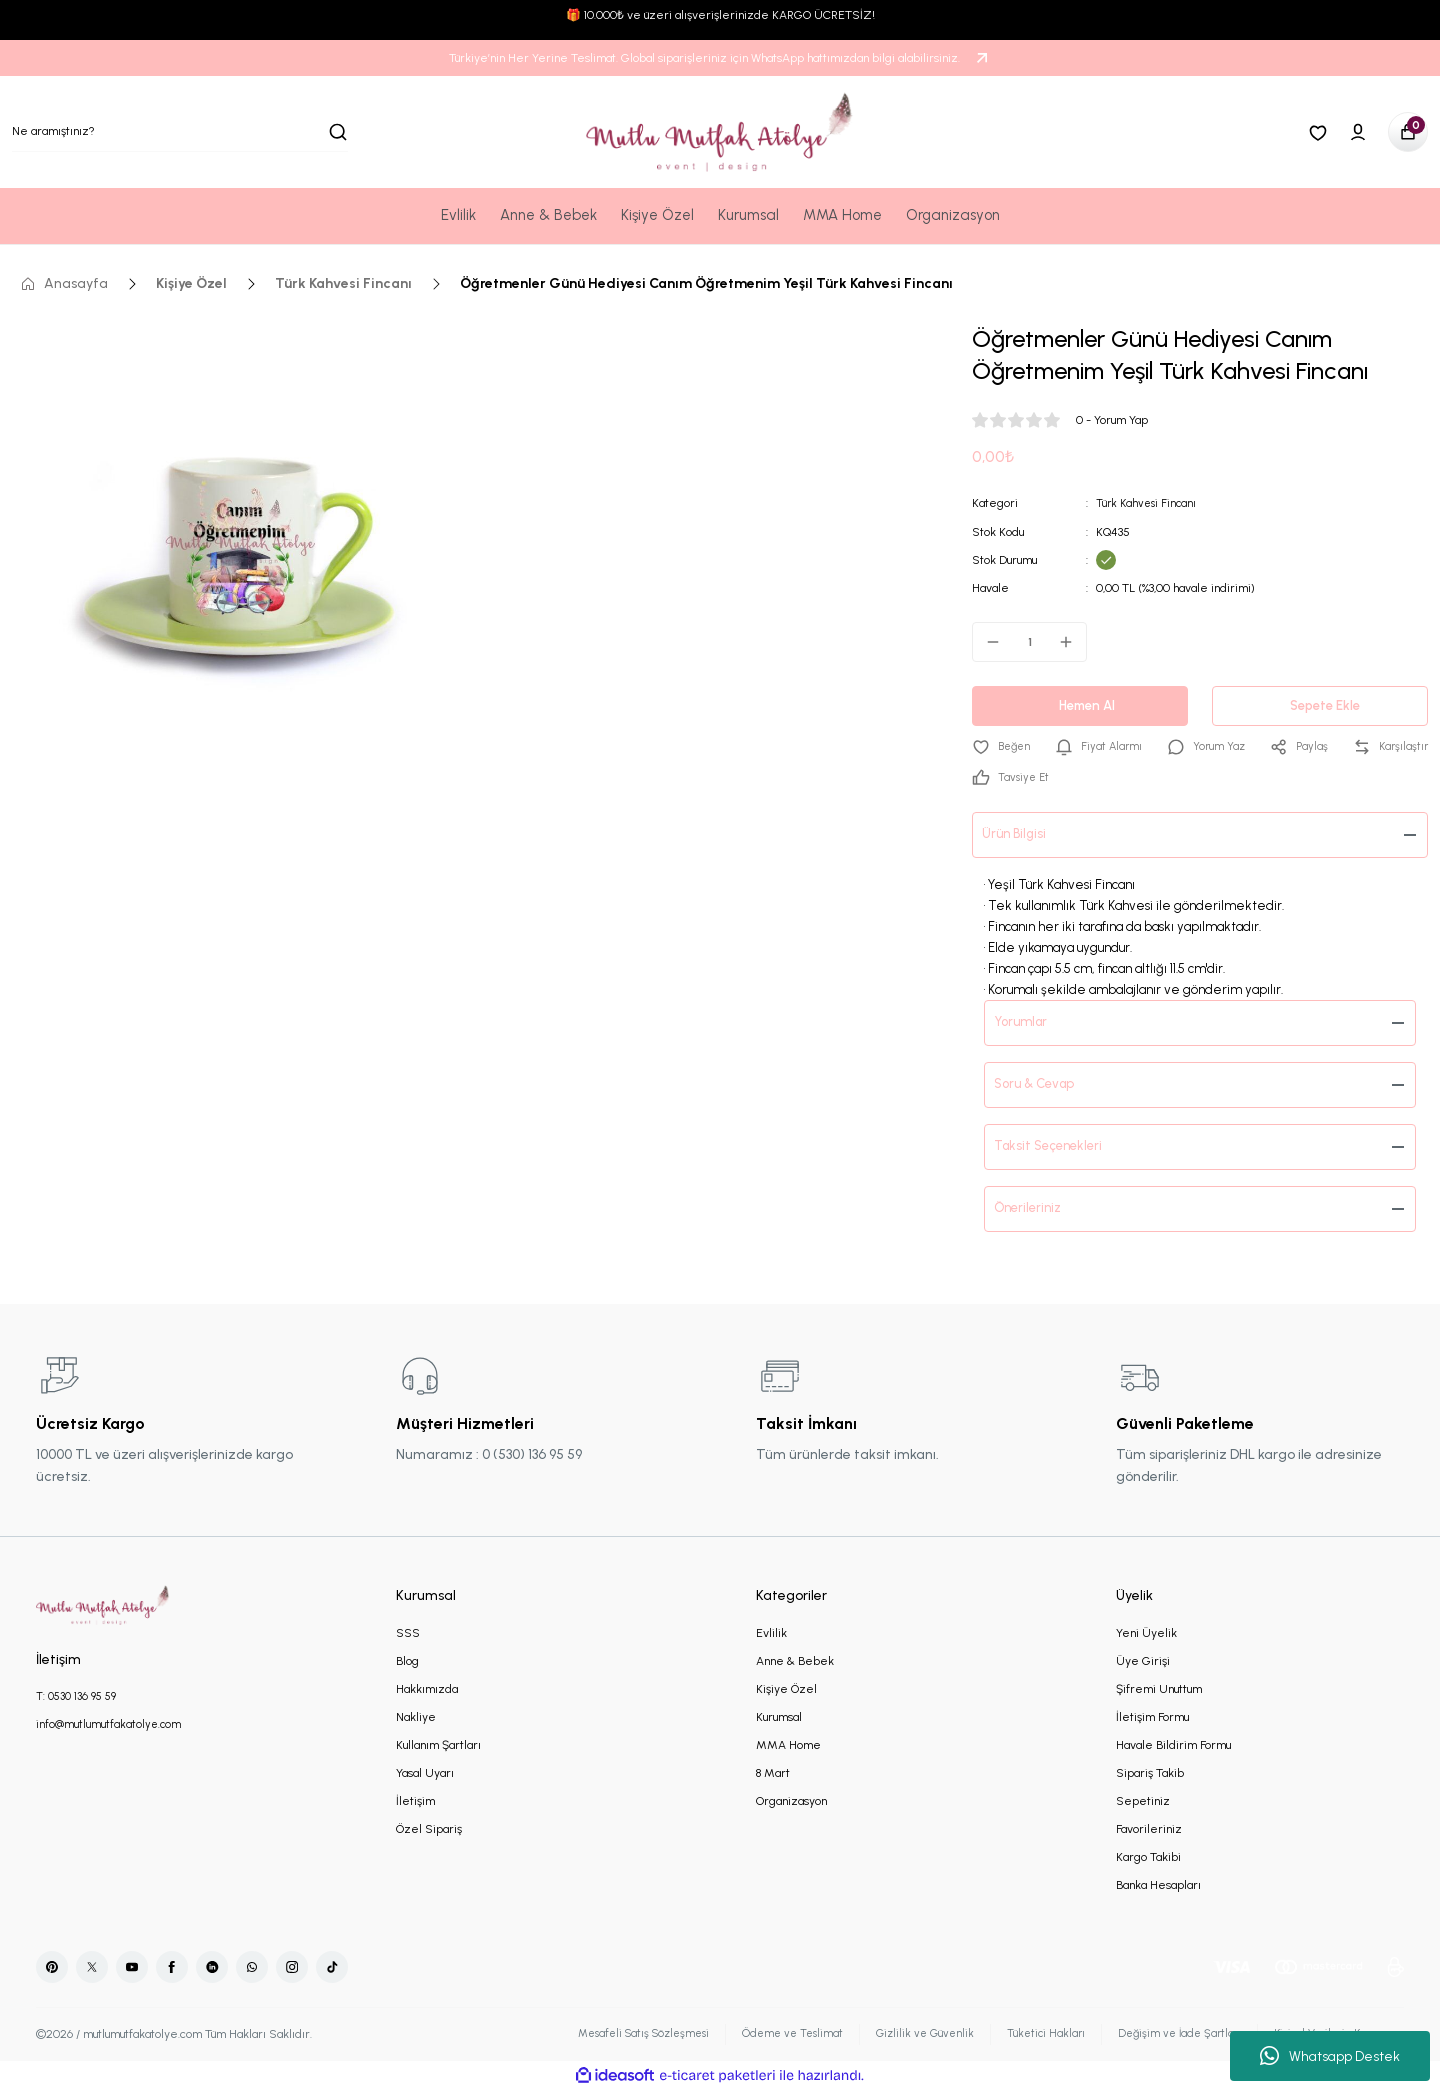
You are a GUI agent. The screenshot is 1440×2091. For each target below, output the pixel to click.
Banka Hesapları (1158, 1886)
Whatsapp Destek (1330, 2056)
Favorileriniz (1149, 1830)
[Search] (180, 132)
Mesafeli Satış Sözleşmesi (606, 2035)
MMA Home (788, 1746)
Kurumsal (779, 1718)
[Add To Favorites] (1003, 747)
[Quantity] (1029, 641)
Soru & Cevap (1040, 1085)
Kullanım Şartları (438, 1746)
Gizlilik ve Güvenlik (901, 2035)
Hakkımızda (427, 1690)
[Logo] (720, 132)
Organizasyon (791, 1802)
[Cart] (1408, 132)
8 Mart (773, 1774)
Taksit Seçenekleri (1056, 1147)
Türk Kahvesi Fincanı (1148, 503)
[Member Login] (1358, 132)
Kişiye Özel (786, 1690)
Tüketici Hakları (1026, 2035)
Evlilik (771, 1634)
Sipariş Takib (1150, 1774)
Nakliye (416, 1718)
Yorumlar (1026, 1023)
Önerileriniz (1033, 1209)
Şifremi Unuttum (1159, 1690)
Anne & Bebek (795, 1662)
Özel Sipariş (429, 1830)
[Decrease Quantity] (987, 641)
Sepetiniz (1143, 1802)
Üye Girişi (1143, 1662)
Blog (407, 1662)
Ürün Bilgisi (1019, 835)
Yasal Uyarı (425, 1774)
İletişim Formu (1152, 1718)
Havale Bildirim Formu (1173, 1746)
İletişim (415, 1802)
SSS (408, 1634)
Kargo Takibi (1148, 1858)
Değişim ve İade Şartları (1165, 2035)
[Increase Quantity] (1072, 641)
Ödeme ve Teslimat (764, 2035)
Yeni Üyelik (1146, 1634)
